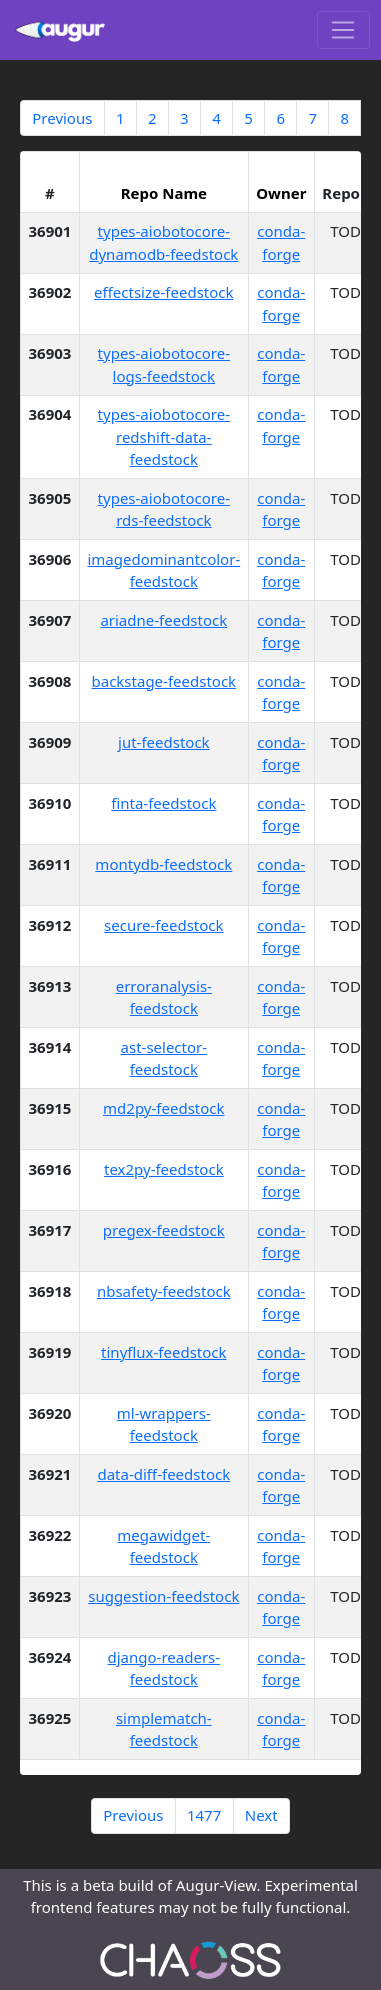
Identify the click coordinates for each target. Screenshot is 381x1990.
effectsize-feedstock (163, 292)
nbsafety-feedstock (164, 1291)
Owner (281, 193)
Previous (62, 118)
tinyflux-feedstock (163, 1352)
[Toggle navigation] (343, 30)
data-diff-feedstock (163, 1474)
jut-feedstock (164, 742)
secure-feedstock (164, 925)
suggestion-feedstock (163, 1596)
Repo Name (164, 193)
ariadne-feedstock (163, 620)
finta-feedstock (163, 803)
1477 (204, 1815)
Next (261, 1815)
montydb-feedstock (163, 864)
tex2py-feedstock (164, 1169)
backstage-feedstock (164, 681)
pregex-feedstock (164, 1230)
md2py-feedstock (163, 1108)
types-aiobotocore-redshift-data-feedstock (164, 436)
